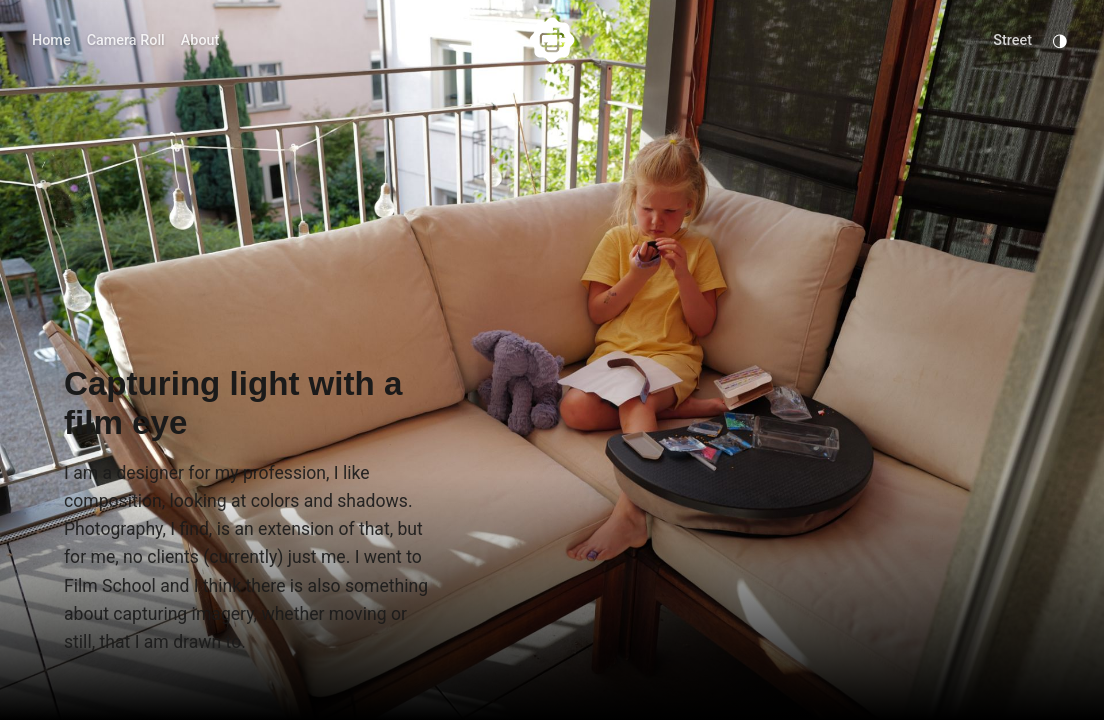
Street (1012, 40)
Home (51, 40)
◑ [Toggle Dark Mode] (1060, 40)
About (200, 40)
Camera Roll (126, 40)
